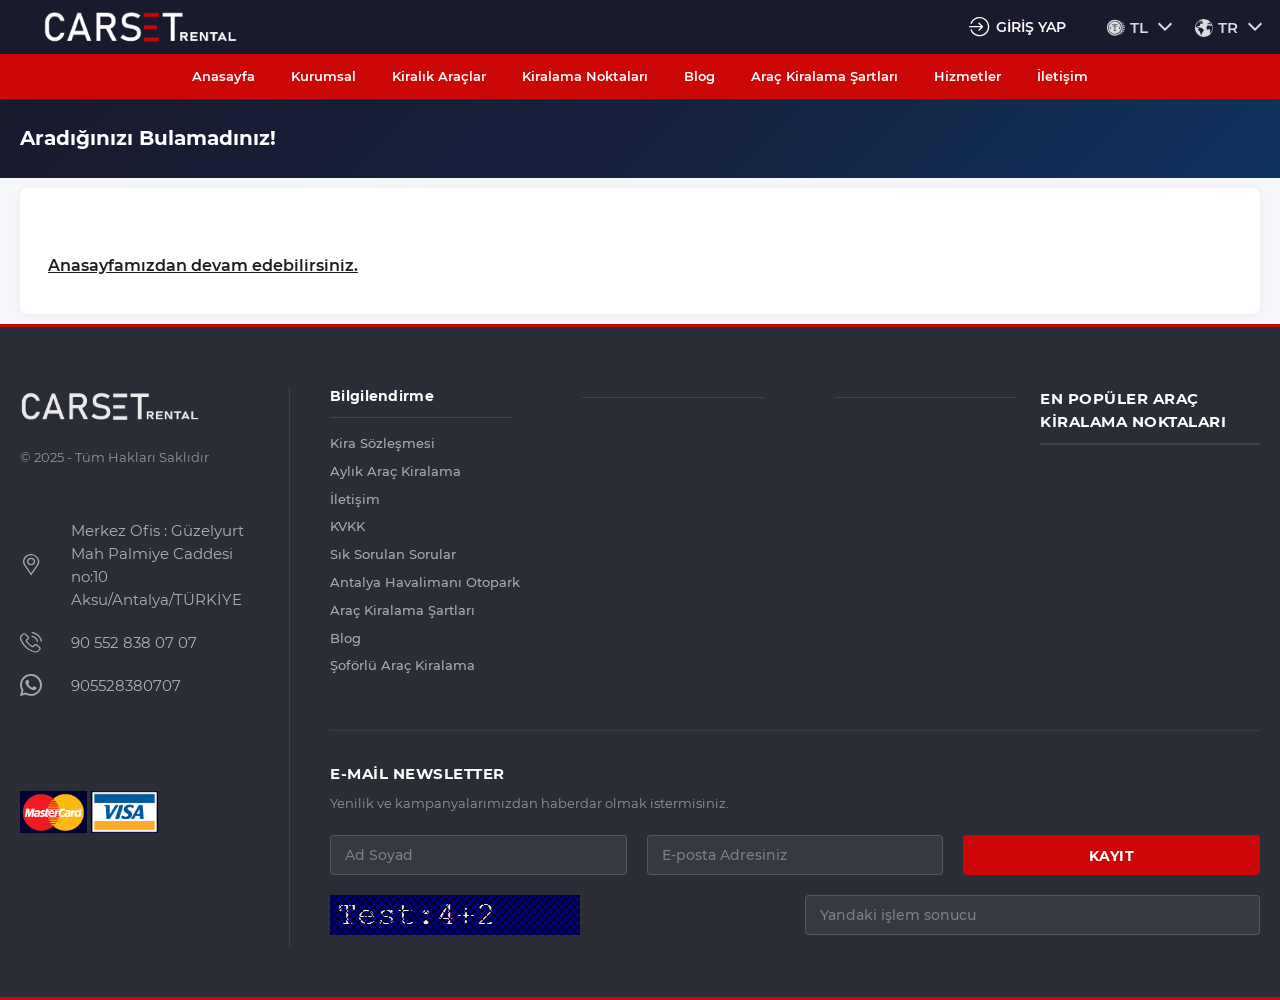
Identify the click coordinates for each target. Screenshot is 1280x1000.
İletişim (1062, 76)
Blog (699, 76)
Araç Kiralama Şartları (824, 76)
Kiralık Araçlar (439, 76)
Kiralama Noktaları (585, 76)
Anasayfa (223, 76)
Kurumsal (323, 76)
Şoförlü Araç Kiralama (402, 665)
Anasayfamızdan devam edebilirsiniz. (203, 265)
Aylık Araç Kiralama (395, 471)
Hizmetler (967, 76)
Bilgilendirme (382, 396)
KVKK (347, 526)
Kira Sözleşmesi (382, 443)
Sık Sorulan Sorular (393, 554)
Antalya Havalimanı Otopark (421, 582)
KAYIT (1112, 856)
